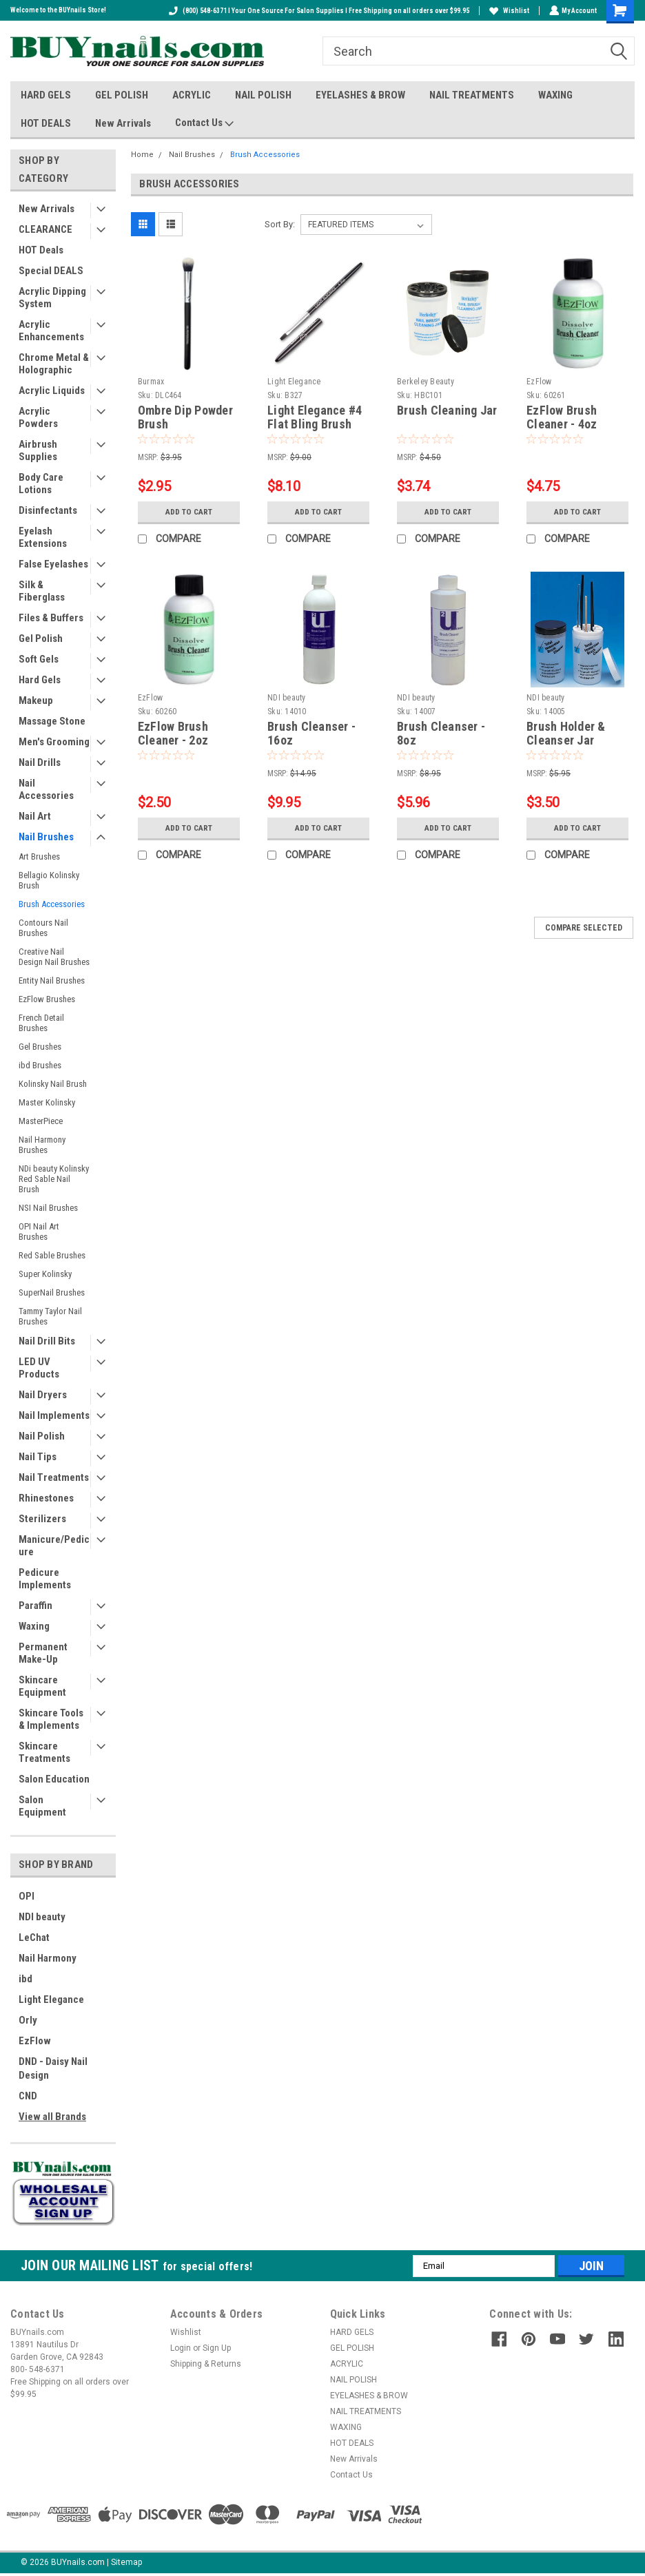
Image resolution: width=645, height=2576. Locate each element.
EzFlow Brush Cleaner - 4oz (561, 417)
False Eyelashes (53, 564)
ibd (25, 1979)
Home (142, 154)
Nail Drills (40, 762)
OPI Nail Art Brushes (39, 1231)
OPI (26, 1896)
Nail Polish (42, 1436)
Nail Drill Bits (47, 1341)
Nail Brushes (46, 837)
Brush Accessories (52, 904)
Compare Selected (583, 928)
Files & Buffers (51, 618)
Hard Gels (40, 680)
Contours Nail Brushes (43, 927)
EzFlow (35, 2041)
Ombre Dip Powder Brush (185, 417)
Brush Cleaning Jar (447, 410)
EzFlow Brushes (47, 999)
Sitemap (126, 2562)
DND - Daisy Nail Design (53, 2068)
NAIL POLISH (263, 95)
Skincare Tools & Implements (51, 1719)
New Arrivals (123, 123)
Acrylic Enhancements (51, 330)
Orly (28, 2020)
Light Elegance (51, 1999)
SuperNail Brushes (52, 1292)
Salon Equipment (42, 1806)
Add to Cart (188, 511)
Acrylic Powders (38, 417)
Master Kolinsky (47, 1102)
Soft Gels (39, 659)
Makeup (36, 700)
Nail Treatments (54, 1477)
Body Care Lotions (41, 483)
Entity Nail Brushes (52, 980)
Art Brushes (39, 856)
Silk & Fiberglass (42, 591)
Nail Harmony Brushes (42, 1144)
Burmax (151, 381)
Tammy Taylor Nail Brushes (50, 1316)
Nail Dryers (43, 1395)
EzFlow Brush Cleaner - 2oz (173, 733)
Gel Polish (41, 638)
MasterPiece (41, 1121)
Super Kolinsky (45, 1274)
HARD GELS (46, 95)
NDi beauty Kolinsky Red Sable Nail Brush (54, 1178)
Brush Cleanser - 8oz (441, 733)
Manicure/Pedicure (54, 1545)
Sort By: (280, 224)
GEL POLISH (121, 95)
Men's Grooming (54, 742)
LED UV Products (39, 1367)
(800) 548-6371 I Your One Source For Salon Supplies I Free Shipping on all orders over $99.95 (317, 10)
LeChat (34, 1937)
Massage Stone (52, 721)
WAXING (555, 95)
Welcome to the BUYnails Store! (58, 10)
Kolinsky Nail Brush (53, 1084)
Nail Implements (54, 1415)
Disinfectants (48, 510)
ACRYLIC (191, 95)
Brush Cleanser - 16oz (311, 733)
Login (180, 2348)
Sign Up (217, 2348)
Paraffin (35, 1605)
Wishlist (508, 10)
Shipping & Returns (205, 2364)
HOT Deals (41, 250)
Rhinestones (46, 1498)
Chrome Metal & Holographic (54, 363)
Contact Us (204, 123)
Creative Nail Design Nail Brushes (54, 956)
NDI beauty (42, 1917)
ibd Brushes (40, 1065)
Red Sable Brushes (52, 1255)
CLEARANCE (45, 229)
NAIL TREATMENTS (471, 95)
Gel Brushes (40, 1046)
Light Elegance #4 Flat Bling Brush (314, 417)
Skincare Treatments (44, 1752)
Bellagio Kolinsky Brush (49, 880)
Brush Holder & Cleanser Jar (566, 733)
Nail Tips (38, 1457)
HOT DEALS (46, 123)
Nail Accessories (46, 789)
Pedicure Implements (45, 1578)
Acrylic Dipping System (52, 297)
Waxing (34, 1626)
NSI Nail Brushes (48, 1208)
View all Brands (52, 2116)
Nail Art (35, 816)
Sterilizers (42, 1519)
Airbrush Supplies (38, 450)
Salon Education (54, 1779)
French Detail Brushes (41, 1022)
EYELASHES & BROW (360, 95)
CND (28, 2096)
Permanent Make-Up (43, 1653)
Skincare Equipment (42, 1686)
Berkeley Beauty (425, 381)
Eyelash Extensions (43, 537)
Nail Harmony (47, 1958)
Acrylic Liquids (52, 390)
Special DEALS (51, 270)
